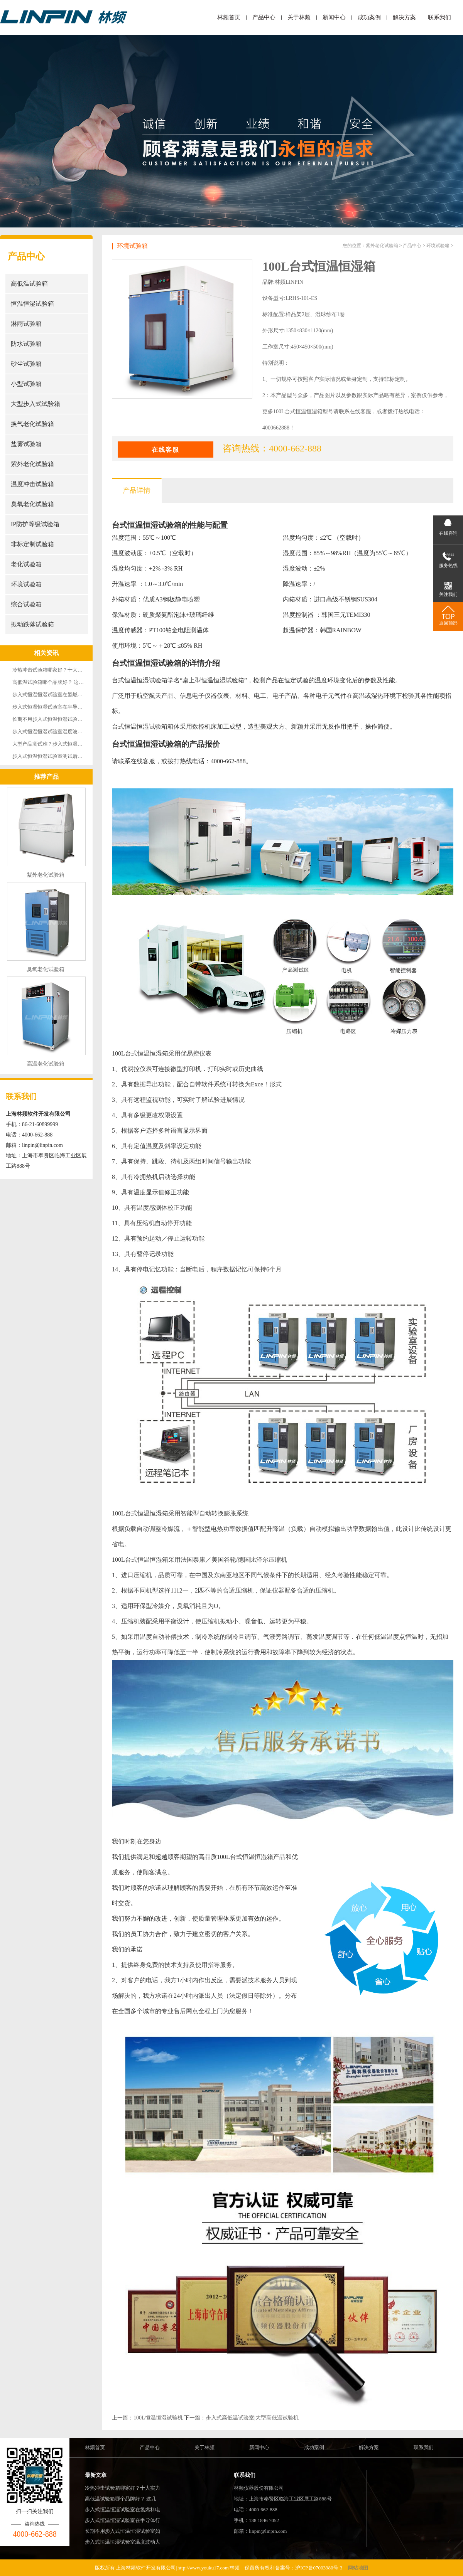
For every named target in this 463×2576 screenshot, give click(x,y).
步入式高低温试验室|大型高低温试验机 (252, 2418)
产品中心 (263, 17)
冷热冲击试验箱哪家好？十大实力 (122, 2488)
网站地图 (358, 2568)
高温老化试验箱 (45, 1064)
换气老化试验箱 (32, 424)
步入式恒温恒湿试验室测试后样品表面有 (57, 756)
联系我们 (439, 17)
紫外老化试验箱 (32, 464)
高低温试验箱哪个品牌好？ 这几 (120, 2499)
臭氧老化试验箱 (32, 504)
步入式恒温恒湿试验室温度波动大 (122, 2542)
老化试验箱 (26, 564)
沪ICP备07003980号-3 (319, 2568)
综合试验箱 (26, 604)
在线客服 (165, 449)
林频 (235, 2568)
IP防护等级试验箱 (35, 524)
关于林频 (299, 17)
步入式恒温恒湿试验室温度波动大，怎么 (57, 731)
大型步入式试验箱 (35, 404)
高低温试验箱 (29, 283)
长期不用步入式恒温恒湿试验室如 (122, 2531)
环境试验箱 (26, 584)
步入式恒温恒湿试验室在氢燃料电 (122, 2509)
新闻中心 (334, 17)
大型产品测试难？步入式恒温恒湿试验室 (57, 744)
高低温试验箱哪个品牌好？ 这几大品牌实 (58, 682)
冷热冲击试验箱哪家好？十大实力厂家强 (57, 670)
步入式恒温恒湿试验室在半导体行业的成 (57, 707)
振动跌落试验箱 (32, 624)
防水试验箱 (26, 343)
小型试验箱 (26, 384)
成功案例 (369, 17)
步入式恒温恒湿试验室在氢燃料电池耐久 (57, 694)
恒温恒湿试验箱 (32, 303)
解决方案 (404, 17)
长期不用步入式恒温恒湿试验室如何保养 (57, 719)
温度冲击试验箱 (32, 484)
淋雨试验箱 (26, 323)
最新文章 (95, 2475)
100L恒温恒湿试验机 (158, 2418)
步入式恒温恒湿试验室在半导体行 (122, 2520)
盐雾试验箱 (26, 444)
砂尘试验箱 (26, 363)
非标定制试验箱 (32, 544)
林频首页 (228, 17)
